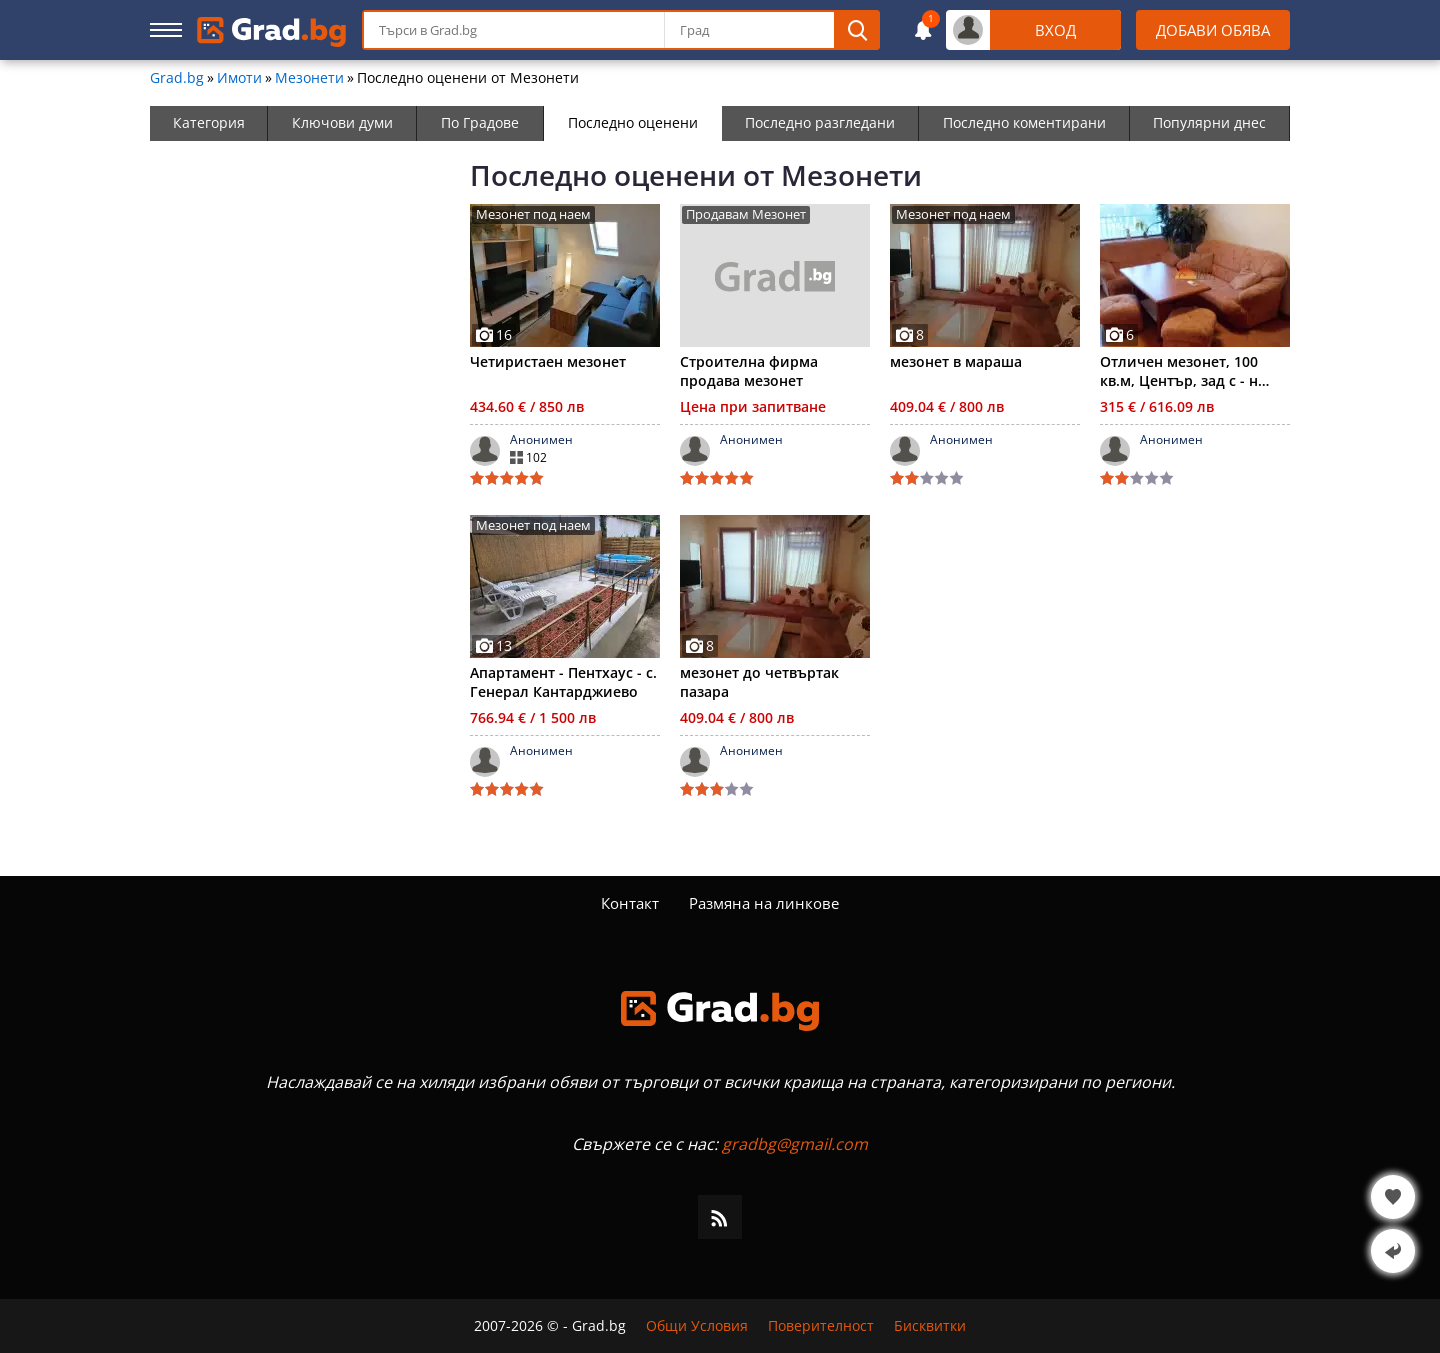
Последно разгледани (820, 122)
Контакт (630, 903)
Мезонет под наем (533, 214)
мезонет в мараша (956, 361)
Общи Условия (697, 1326)
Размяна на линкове (764, 903)
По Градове (480, 122)
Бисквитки (930, 1326)
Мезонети (309, 78)
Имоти (239, 78)
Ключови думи (342, 122)
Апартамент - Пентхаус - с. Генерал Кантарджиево (563, 682)
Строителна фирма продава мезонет (749, 371)
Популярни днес (1209, 122)
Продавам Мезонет (746, 214)
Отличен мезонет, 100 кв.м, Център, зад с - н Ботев (1179, 371)
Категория (209, 122)
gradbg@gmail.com (795, 1144)
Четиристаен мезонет (548, 361)
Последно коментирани (1024, 122)
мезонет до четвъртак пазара (759, 682)
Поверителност (821, 1326)
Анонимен (541, 440)
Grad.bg (177, 78)
